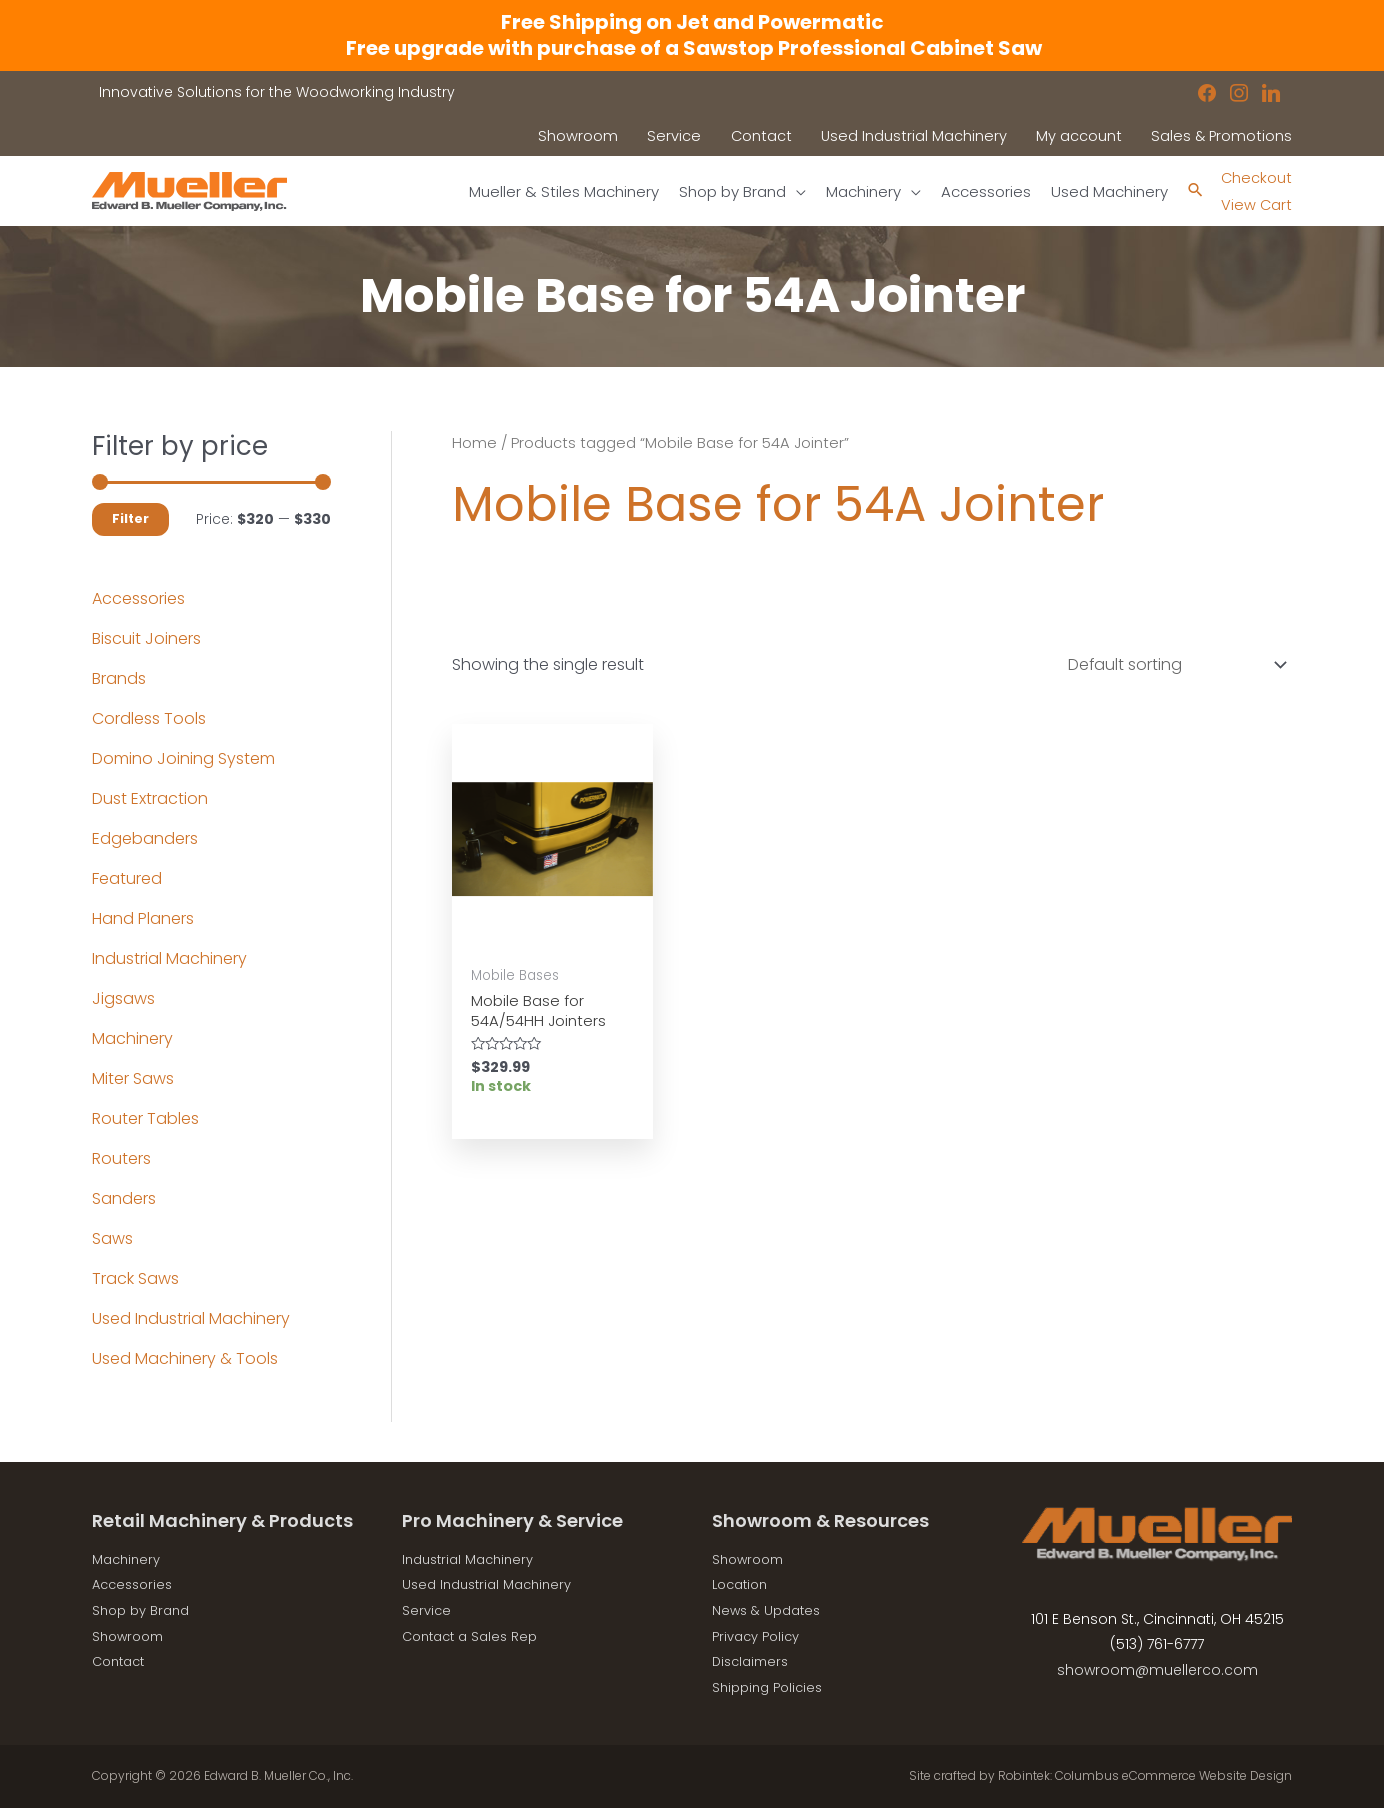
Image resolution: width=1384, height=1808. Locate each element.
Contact (121, 1661)
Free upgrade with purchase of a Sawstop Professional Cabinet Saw (692, 48)
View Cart (1253, 204)
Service (427, 1610)
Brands (119, 679)
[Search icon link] (1189, 191)
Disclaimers (753, 1661)
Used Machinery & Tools (185, 1359)
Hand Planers (143, 919)
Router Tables (145, 1119)
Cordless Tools (149, 719)
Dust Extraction (150, 799)
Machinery (132, 1039)
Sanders (124, 1199)
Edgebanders (145, 839)
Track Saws (135, 1279)
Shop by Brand (145, 1610)
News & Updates (770, 1610)
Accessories (138, 599)
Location (743, 1585)
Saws (112, 1239)
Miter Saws (133, 1079)
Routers (121, 1159)
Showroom (131, 1636)
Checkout (1254, 177)
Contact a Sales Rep (475, 1636)
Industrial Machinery (169, 959)
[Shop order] (1173, 664)
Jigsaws (123, 999)
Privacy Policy (760, 1636)
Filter (130, 518)
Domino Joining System (183, 759)
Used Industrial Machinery (191, 1319)
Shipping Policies (771, 1687)
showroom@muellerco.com (1157, 1670)
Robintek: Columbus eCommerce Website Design (1143, 1775)
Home (474, 443)
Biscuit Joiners (146, 639)
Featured (127, 879)
